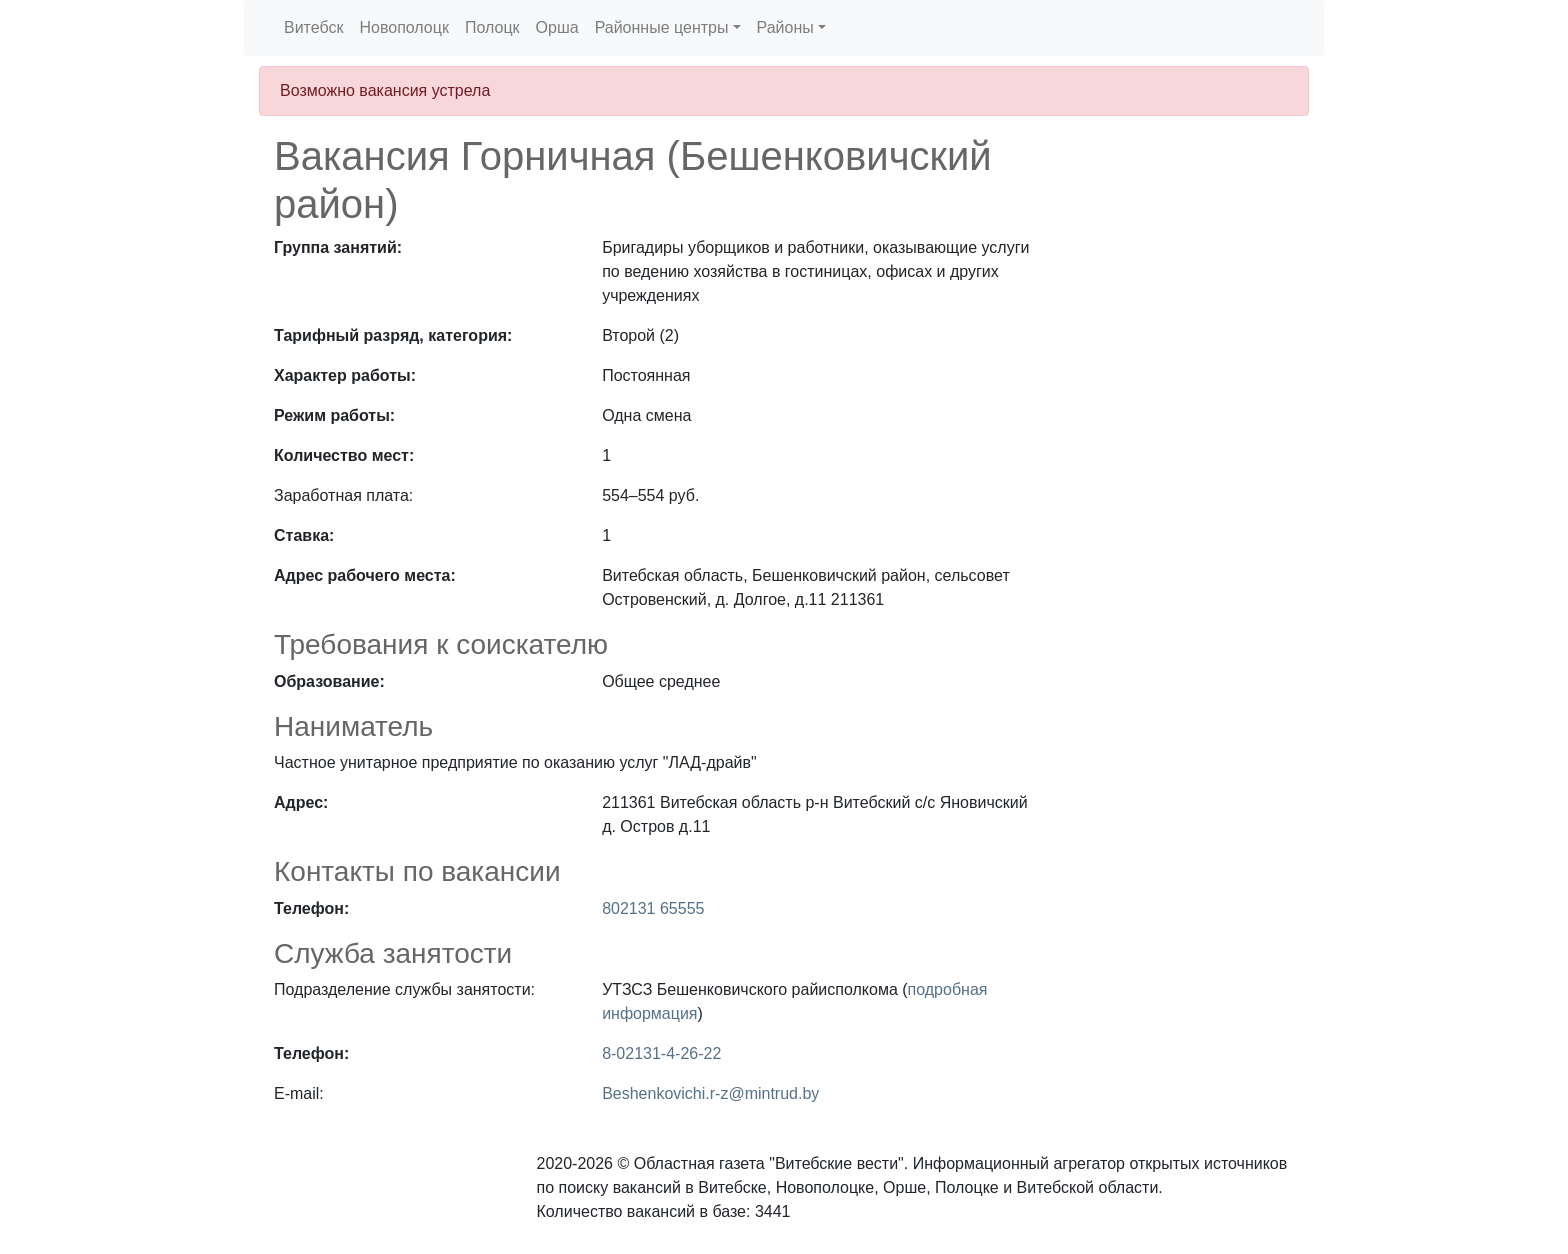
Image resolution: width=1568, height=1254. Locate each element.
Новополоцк (403, 27)
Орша (557, 27)
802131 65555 (653, 908)
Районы (785, 27)
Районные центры (662, 27)
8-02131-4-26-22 (661, 1053)
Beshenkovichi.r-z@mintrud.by (710, 1093)
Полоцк (492, 27)
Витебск (313, 27)
